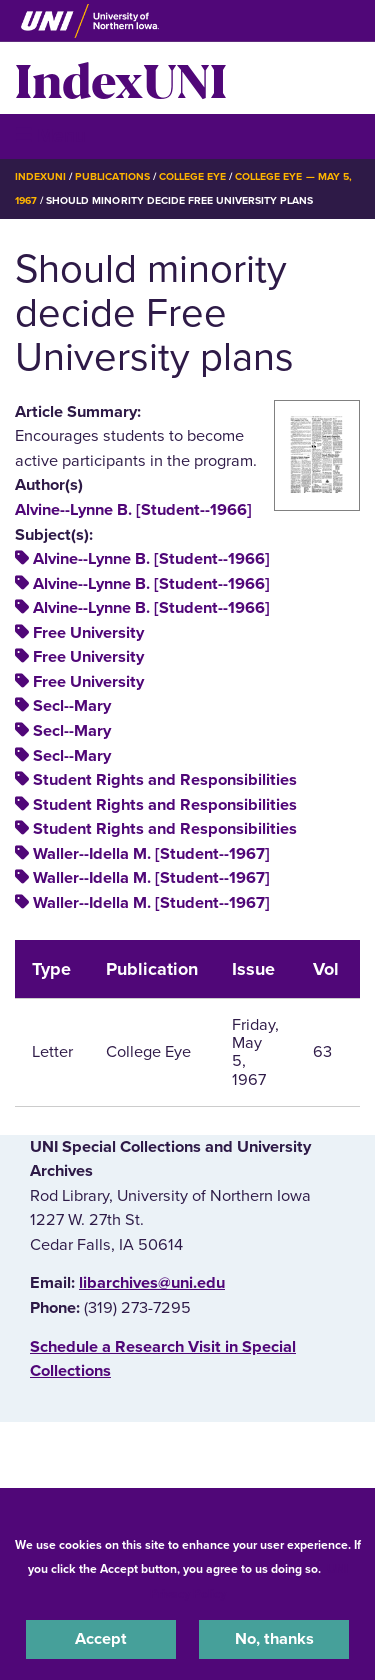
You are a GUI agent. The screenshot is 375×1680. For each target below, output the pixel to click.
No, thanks (274, 1639)
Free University (88, 633)
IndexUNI (121, 78)
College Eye (192, 176)
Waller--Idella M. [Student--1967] (151, 854)
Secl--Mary (72, 706)
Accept (101, 1639)
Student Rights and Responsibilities (165, 780)
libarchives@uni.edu (152, 1283)
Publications (112, 176)
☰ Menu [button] (50, 135)
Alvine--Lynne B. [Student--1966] (133, 510)
